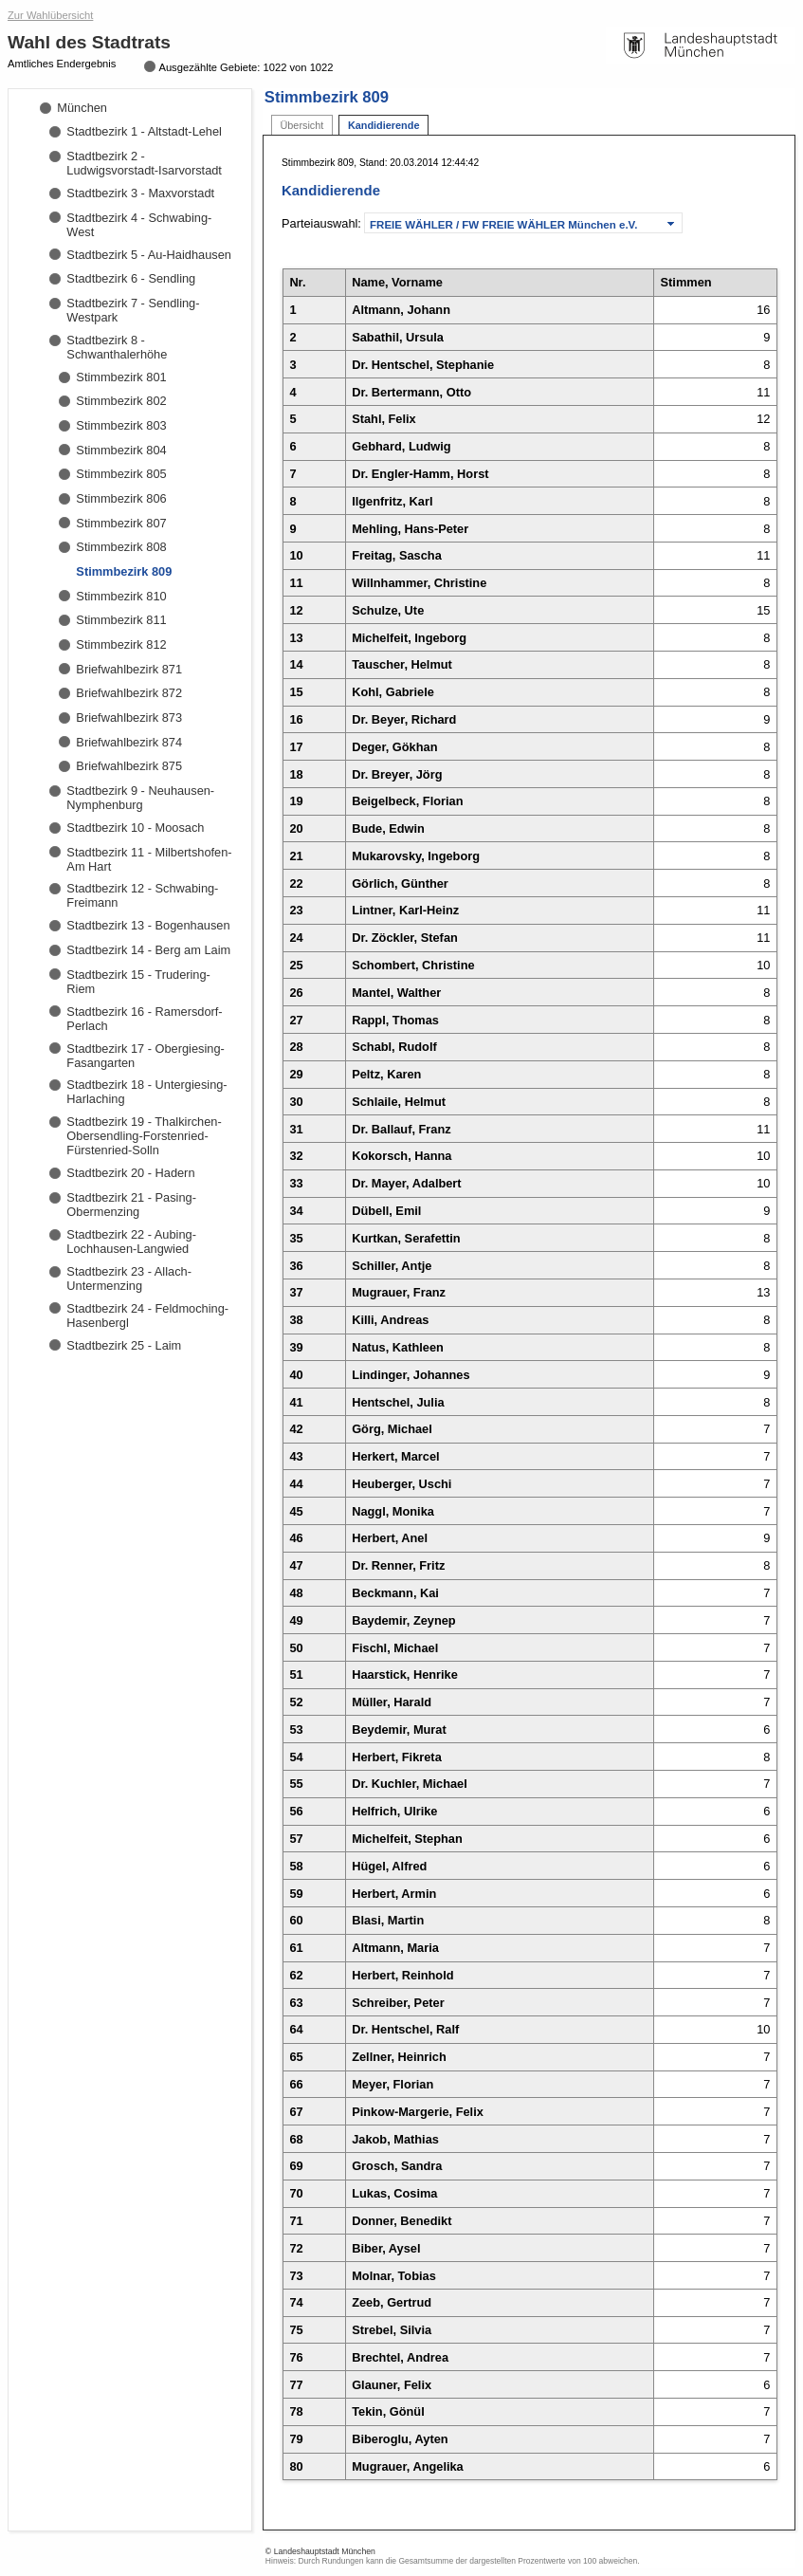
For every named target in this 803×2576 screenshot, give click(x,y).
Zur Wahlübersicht (50, 15)
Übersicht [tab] (301, 125)
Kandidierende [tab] (384, 125)
